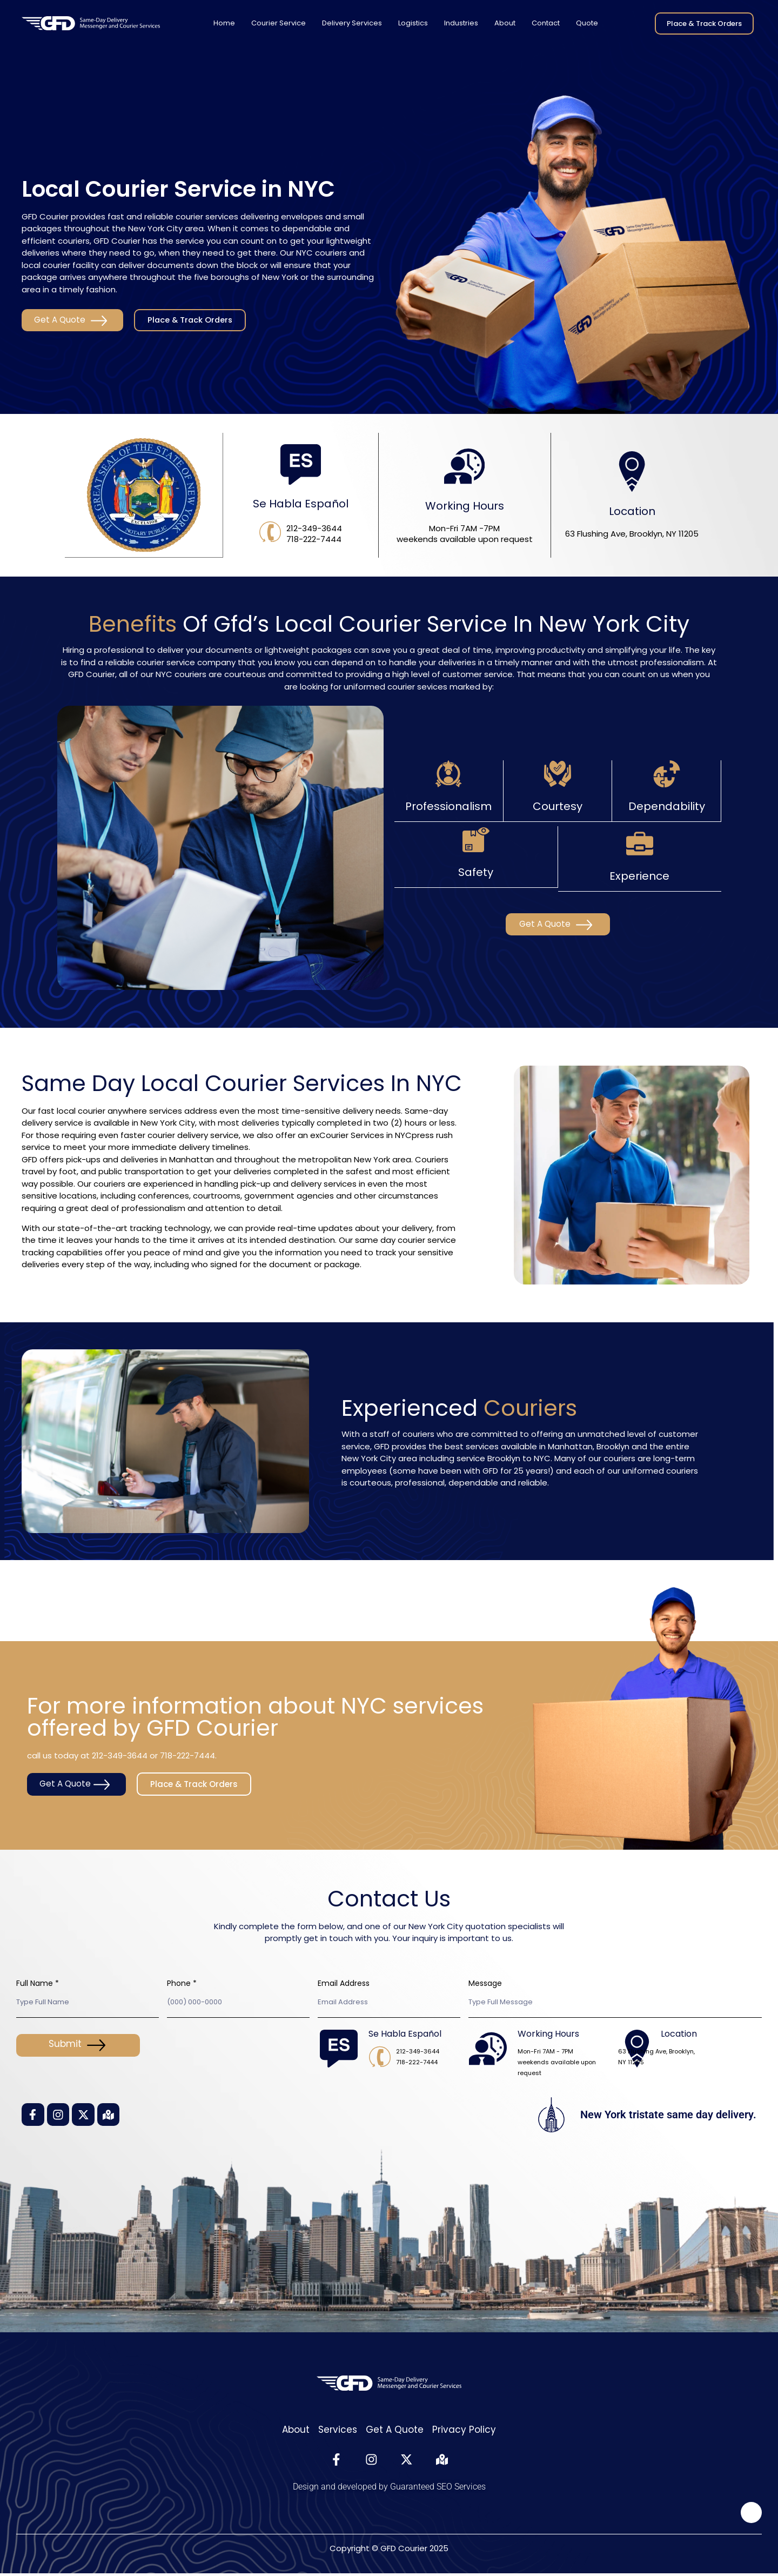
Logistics (413, 23)
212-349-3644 (119, 1753)
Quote (587, 23)
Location (632, 512)
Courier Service (278, 23)
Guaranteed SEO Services (438, 2489)
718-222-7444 (187, 1753)
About (504, 23)
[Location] (632, 471)
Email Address (344, 1982)
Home (224, 23)
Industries (461, 23)
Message (485, 1982)
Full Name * (37, 1982)
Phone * (182, 1982)
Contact (546, 23)
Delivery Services (352, 23)
